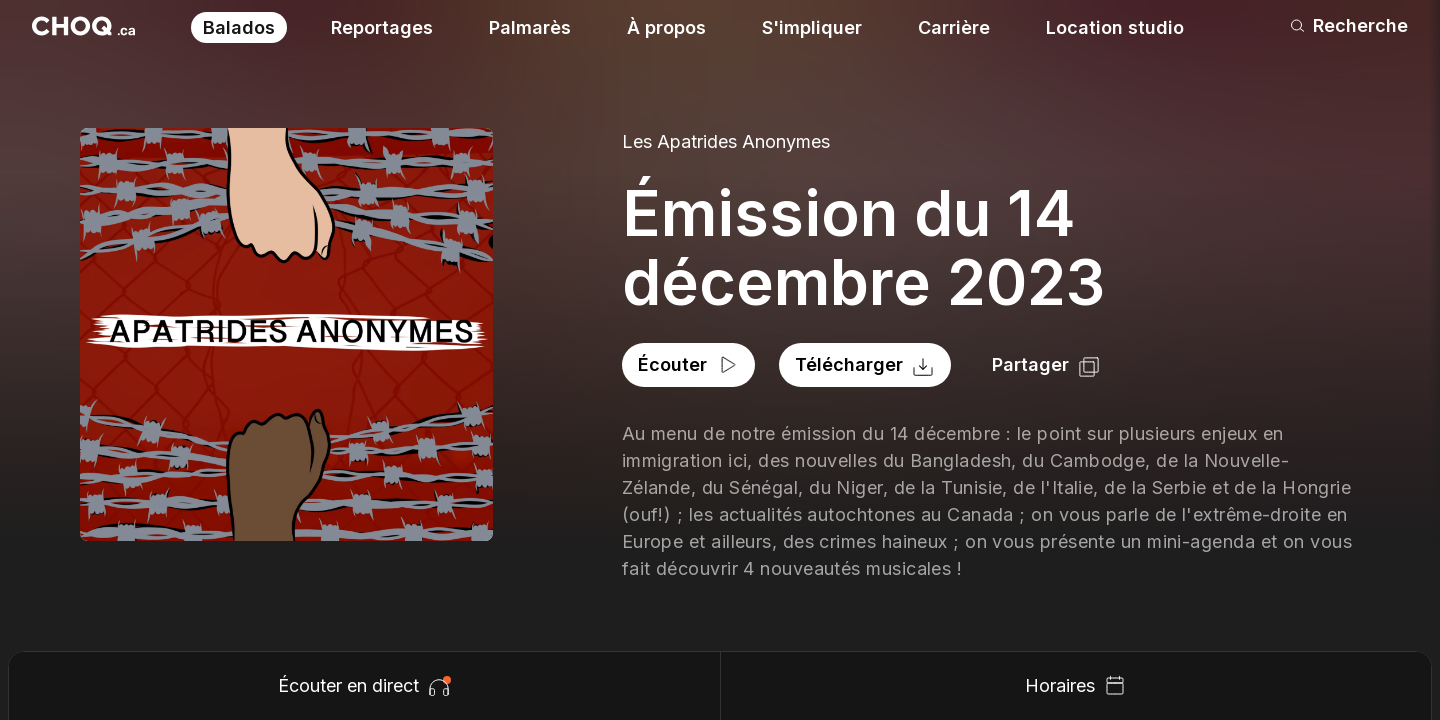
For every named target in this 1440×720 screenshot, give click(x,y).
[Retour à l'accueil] (83, 26)
